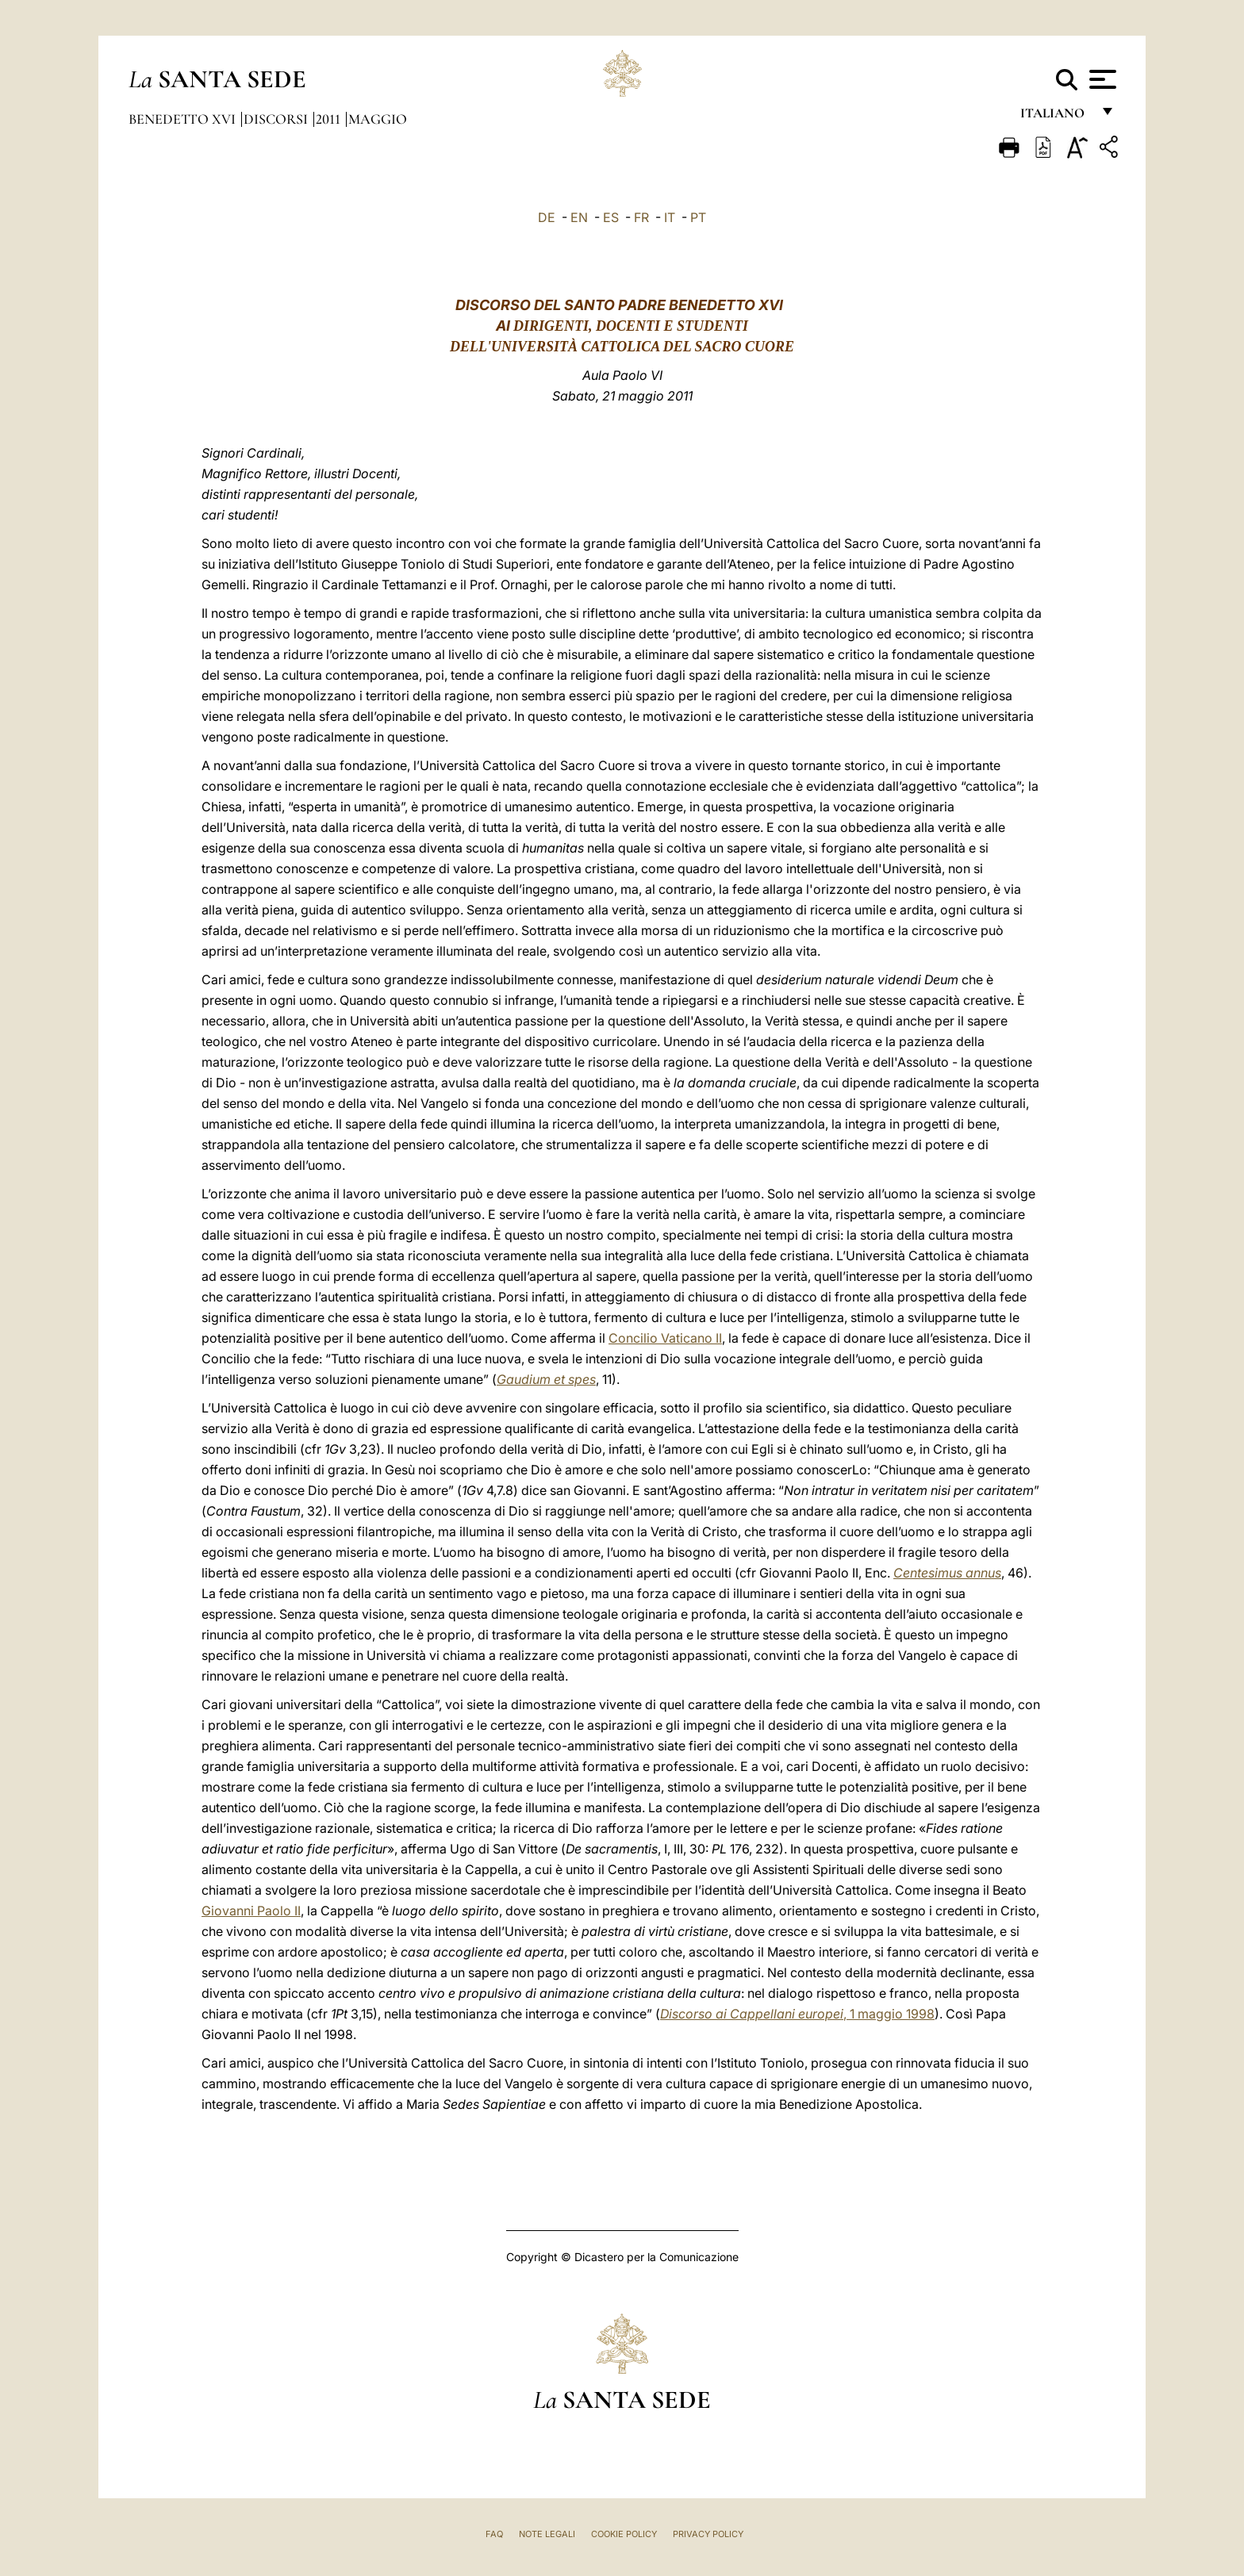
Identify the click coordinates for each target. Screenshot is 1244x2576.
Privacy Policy (708, 2534)
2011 (330, 119)
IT (669, 217)
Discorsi (277, 119)
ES (611, 217)
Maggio (377, 119)
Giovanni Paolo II (251, 1911)
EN (579, 217)
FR (641, 217)
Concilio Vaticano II (665, 1338)
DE (546, 217)
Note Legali (547, 2534)
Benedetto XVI (184, 119)
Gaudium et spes (546, 1379)
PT (698, 217)
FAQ (494, 2534)
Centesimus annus (947, 1573)
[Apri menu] (1100, 79)
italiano (1055, 117)
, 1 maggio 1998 (797, 2014)
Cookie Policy (624, 2534)
